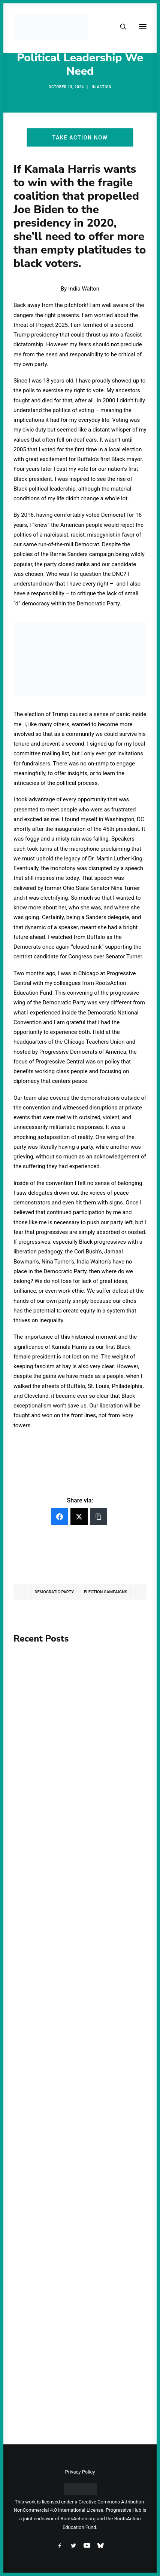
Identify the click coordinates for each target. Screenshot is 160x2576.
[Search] (120, 26)
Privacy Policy (80, 2472)
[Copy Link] (98, 1516)
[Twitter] (79, 1516)
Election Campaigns (105, 1592)
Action (104, 87)
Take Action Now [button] (80, 137)
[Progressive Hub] (50, 26)
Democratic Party (54, 1592)
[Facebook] (59, 1516)
